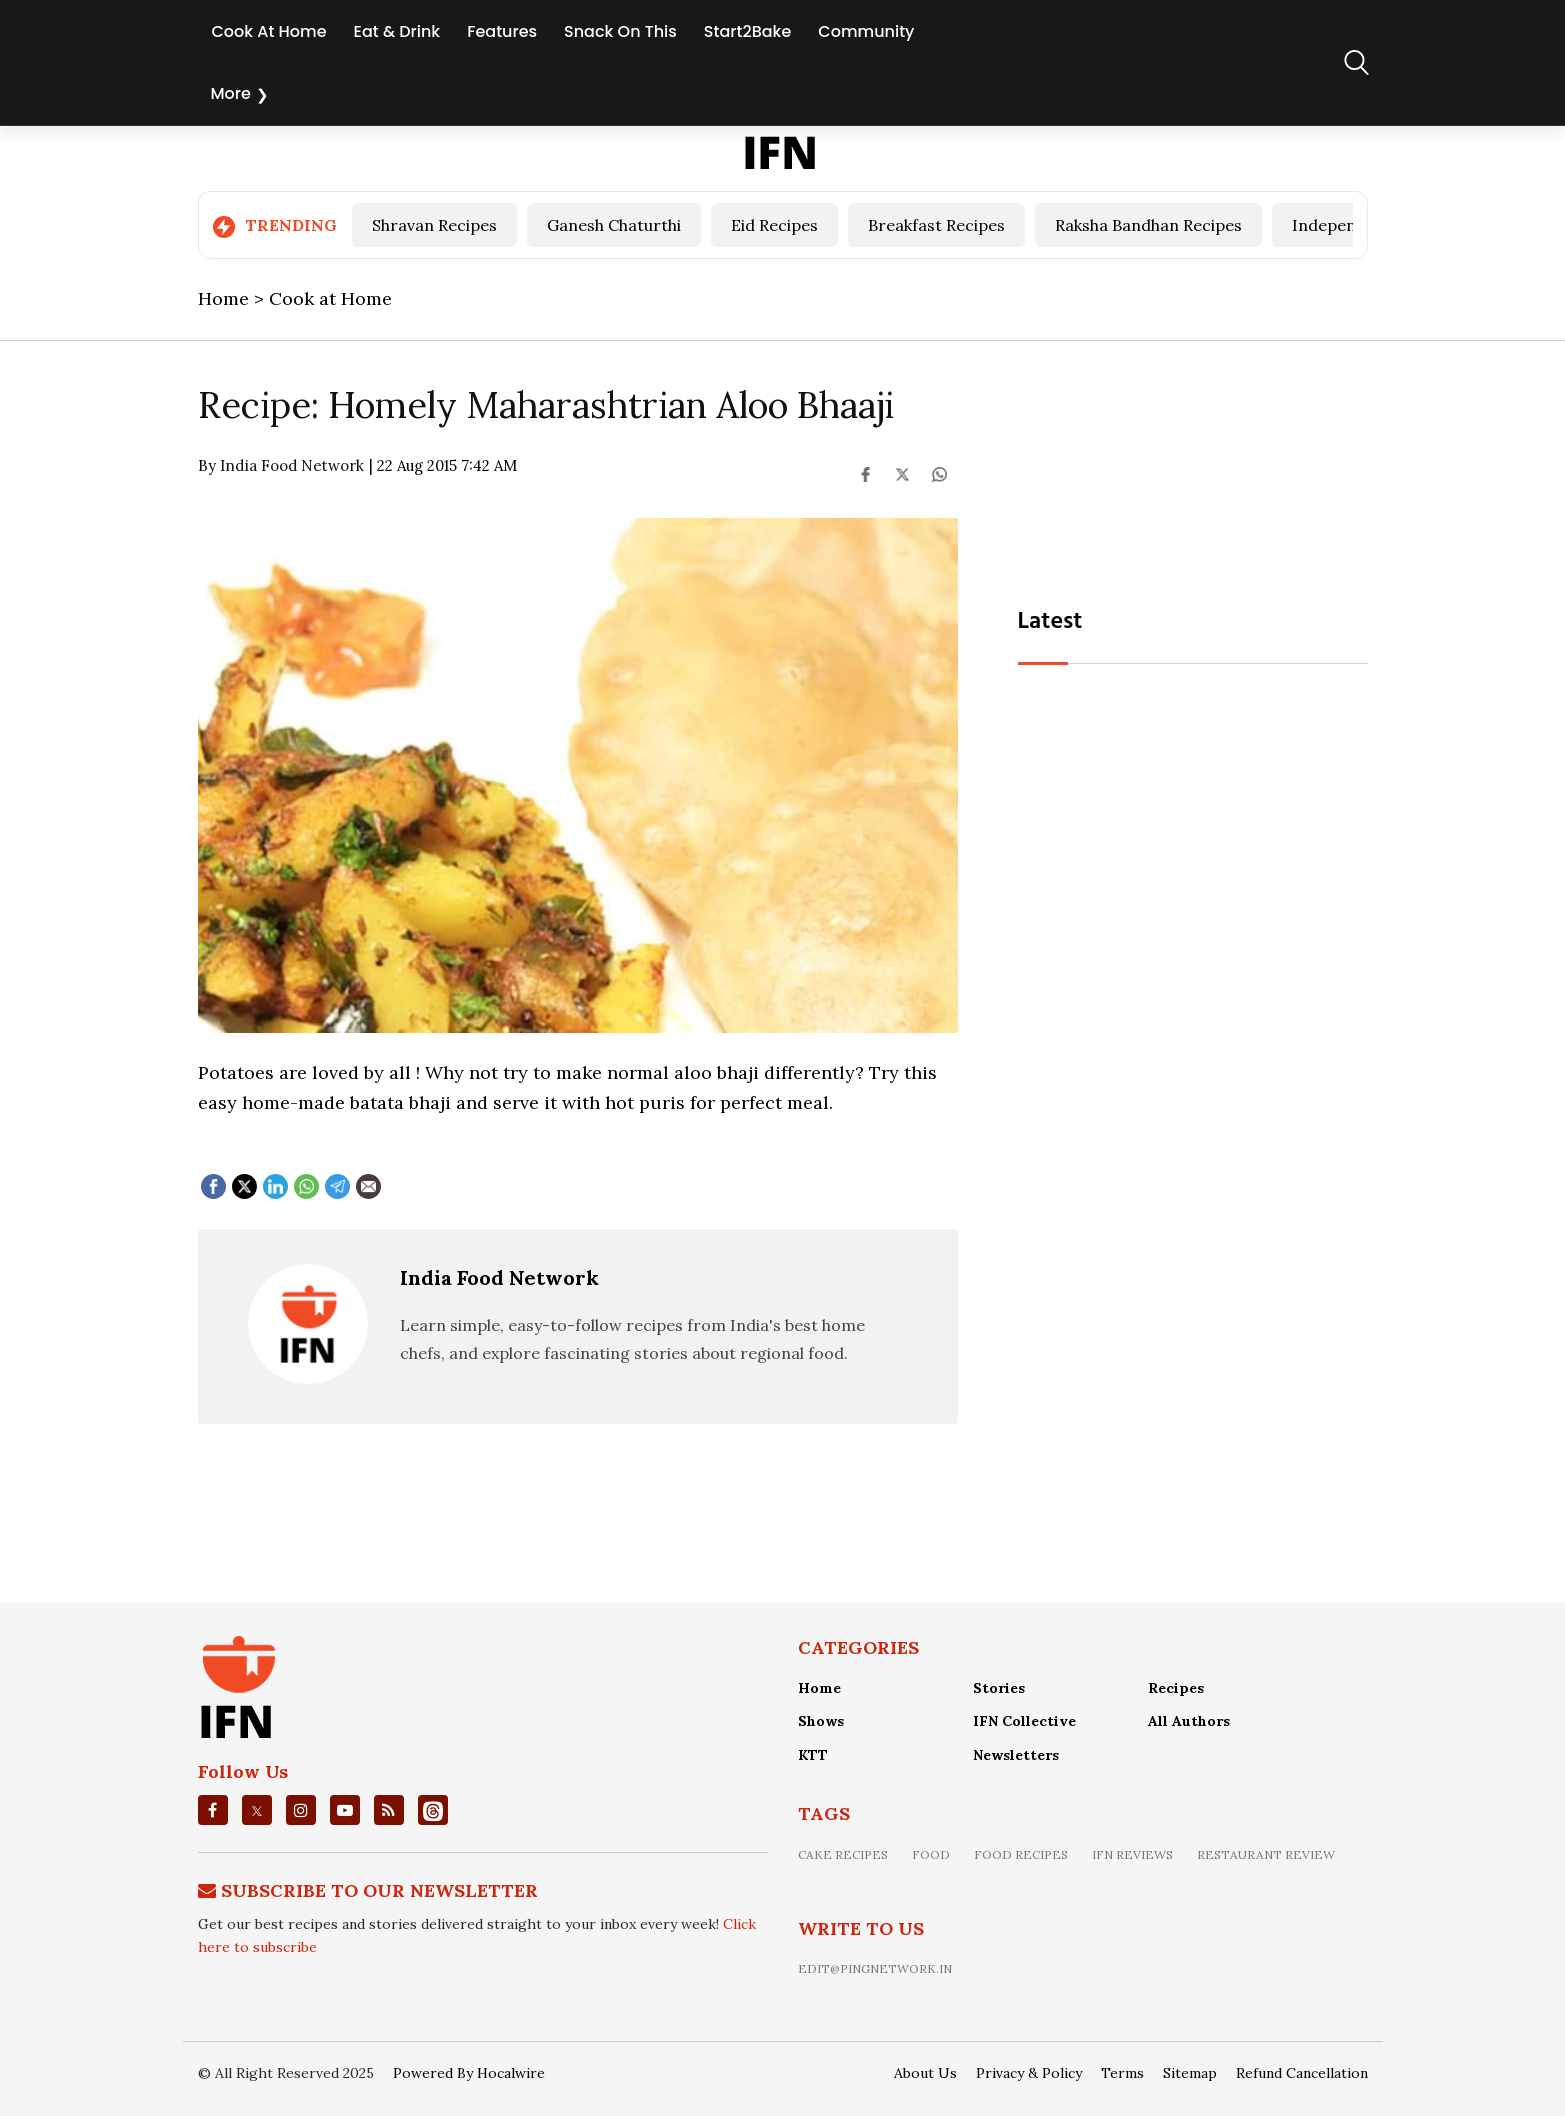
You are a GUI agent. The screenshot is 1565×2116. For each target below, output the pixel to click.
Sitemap (1190, 2073)
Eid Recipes (774, 225)
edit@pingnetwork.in (875, 1968)
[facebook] (212, 1810)
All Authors (1189, 1721)
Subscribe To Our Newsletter (379, 1890)
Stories (999, 1688)
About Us (925, 2073)
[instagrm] (301, 1810)
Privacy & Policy (1029, 2073)
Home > (233, 298)
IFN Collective (1024, 1721)
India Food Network (499, 1277)
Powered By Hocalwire (469, 2073)
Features (502, 31)
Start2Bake (747, 31)
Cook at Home (330, 298)
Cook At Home (269, 31)
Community (866, 31)
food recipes (1021, 1854)
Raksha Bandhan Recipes (1148, 225)
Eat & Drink (397, 31)
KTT (813, 1755)
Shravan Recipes (434, 225)
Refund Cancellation (1302, 2073)
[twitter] (257, 1810)
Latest (1050, 622)
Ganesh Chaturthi (614, 225)
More (231, 93)
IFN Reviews (1132, 1854)
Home (819, 1688)
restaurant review (1266, 1854)
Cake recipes (843, 1854)
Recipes (1176, 1688)
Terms (1122, 2073)
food (931, 1854)
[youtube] (345, 1810)
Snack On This (620, 31)
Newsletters (1016, 1755)
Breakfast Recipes (936, 225)
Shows (821, 1721)
